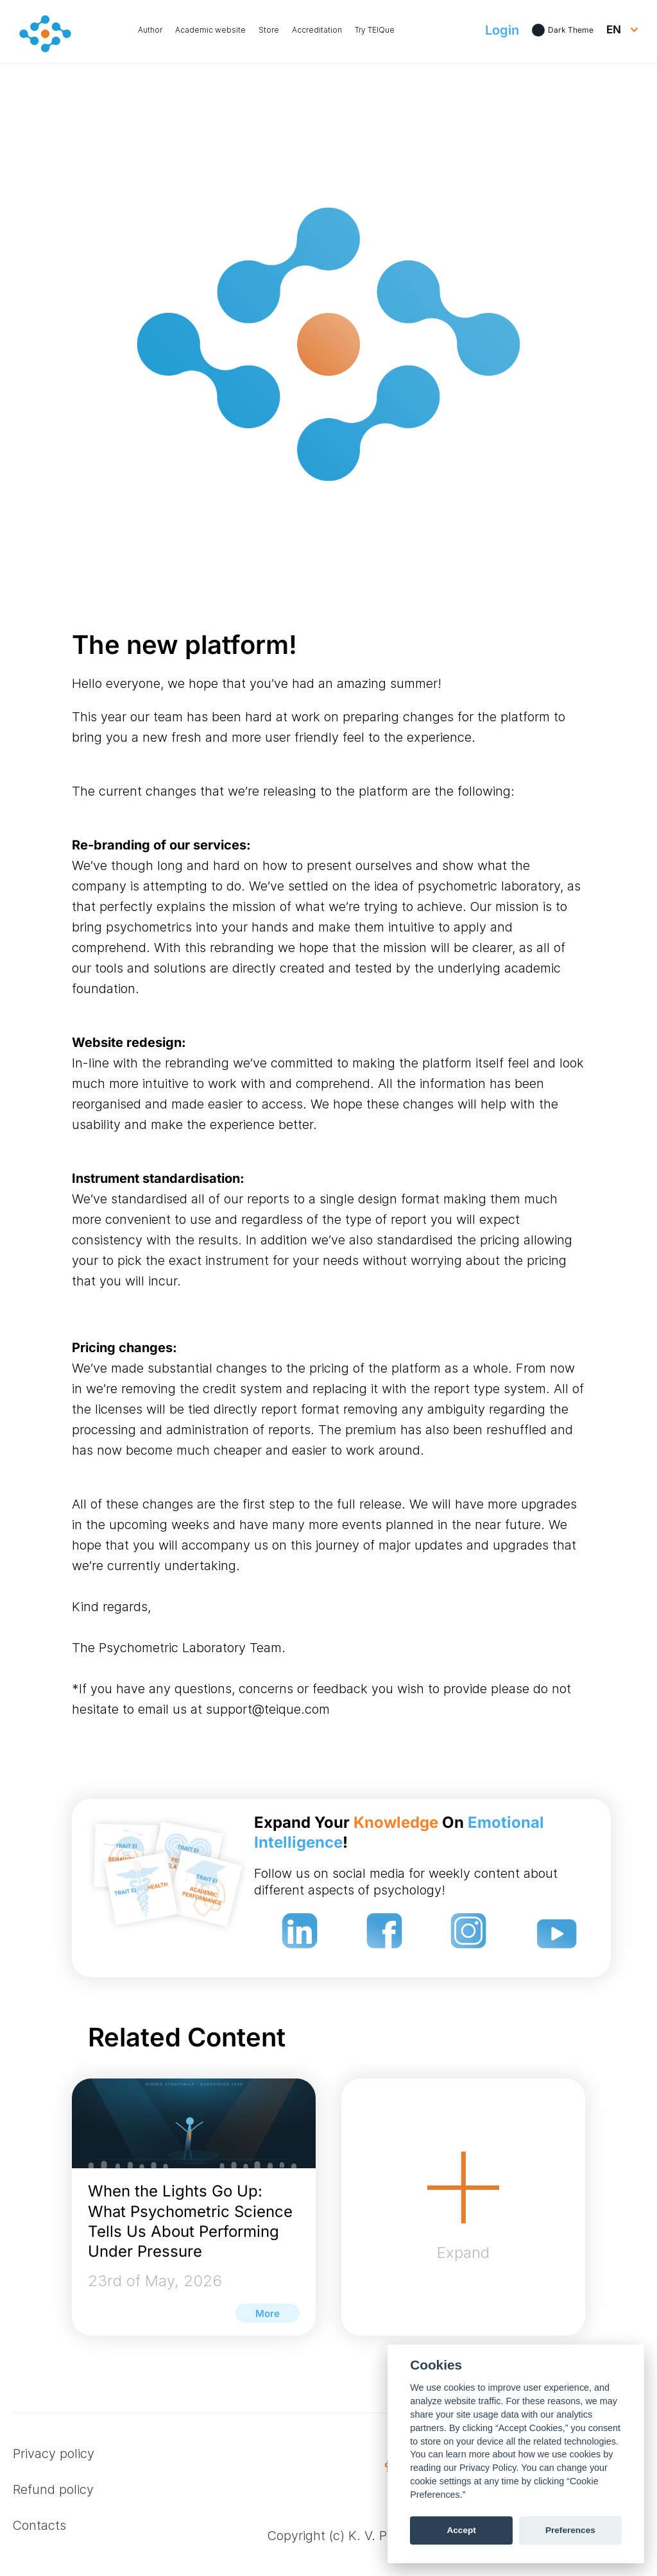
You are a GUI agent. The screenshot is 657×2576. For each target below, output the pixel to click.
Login (502, 30)
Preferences (570, 2530)
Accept (461, 2530)
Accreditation (317, 30)
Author (150, 30)
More (267, 2313)
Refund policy (53, 2489)
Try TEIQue (375, 30)
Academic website (210, 30)
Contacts (39, 2525)
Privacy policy (53, 2453)
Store (269, 30)
